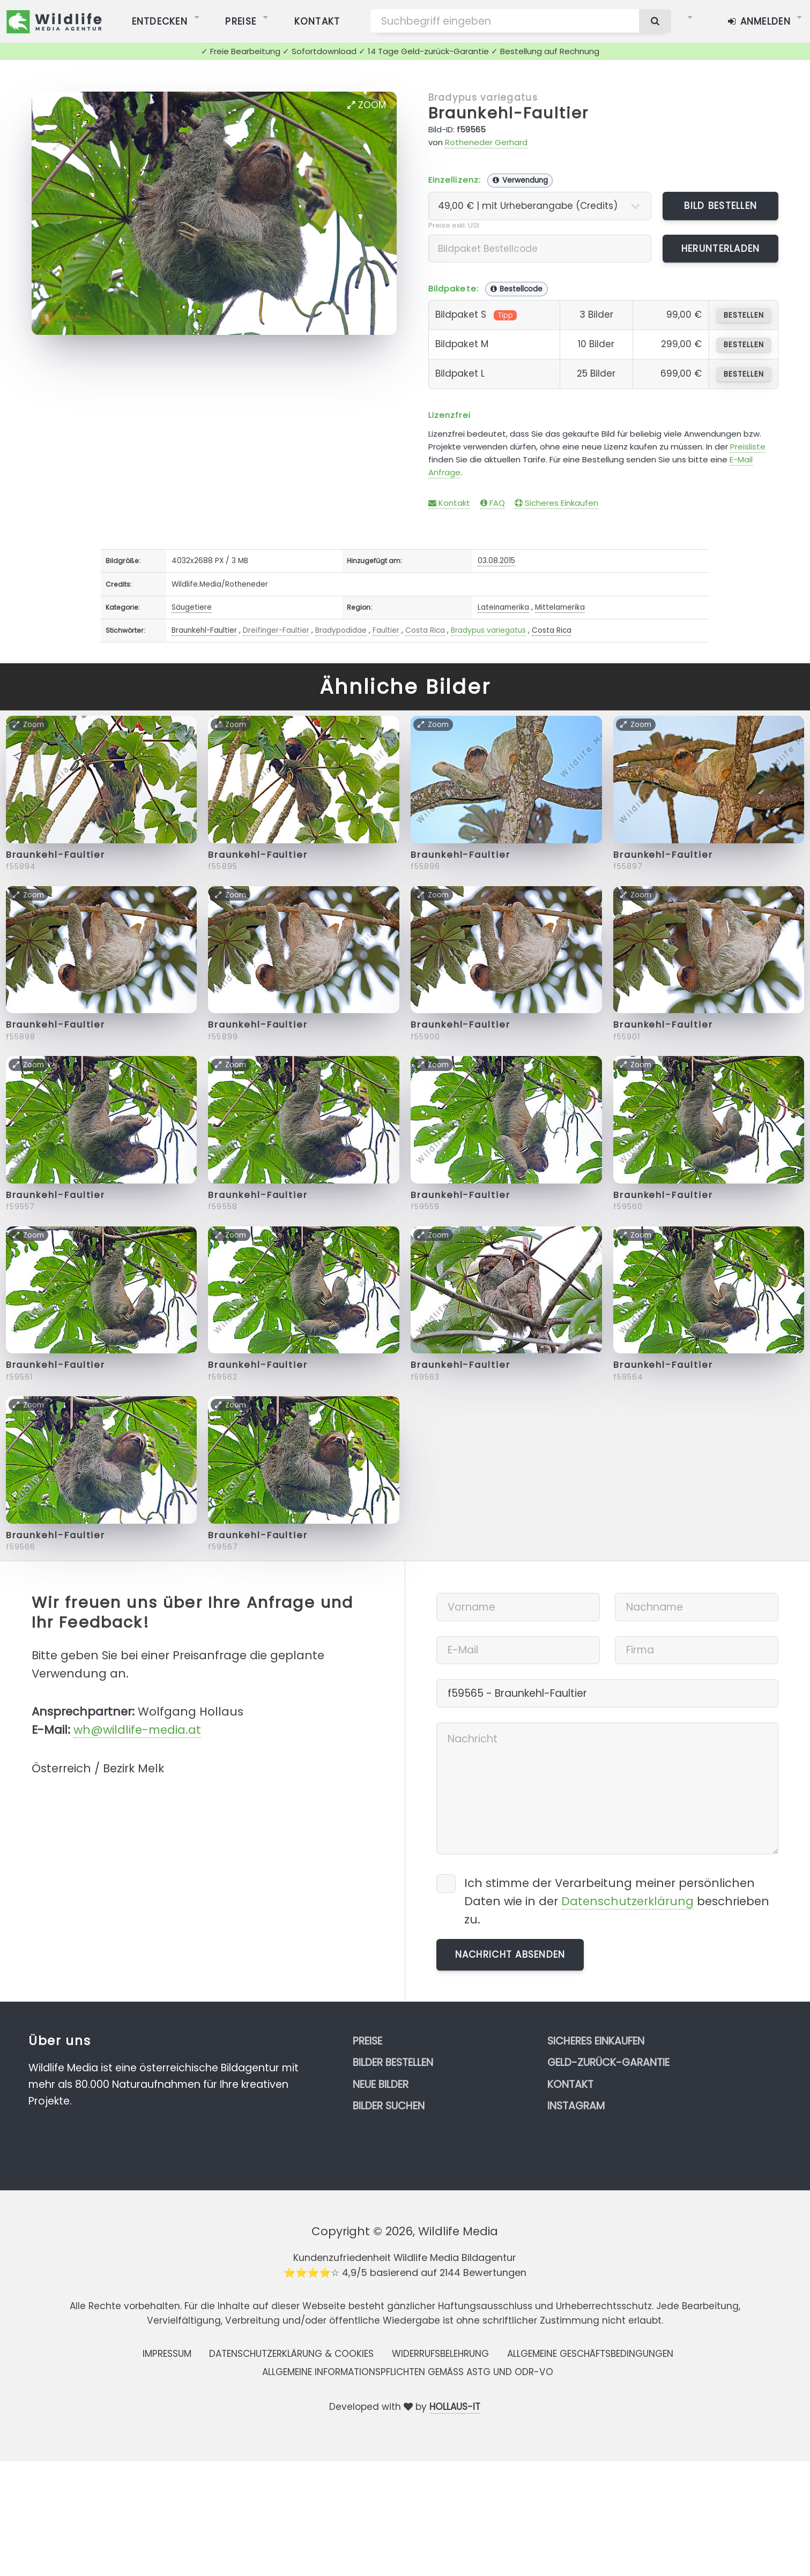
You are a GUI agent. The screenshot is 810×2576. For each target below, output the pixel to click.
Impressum (167, 2353)
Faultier (386, 630)
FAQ (492, 502)
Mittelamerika (560, 607)
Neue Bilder (380, 2084)
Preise (367, 2041)
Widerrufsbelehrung (440, 2353)
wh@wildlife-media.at (137, 1730)
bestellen (744, 315)
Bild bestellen (720, 205)
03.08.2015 (496, 561)
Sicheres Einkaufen (556, 502)
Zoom (366, 105)
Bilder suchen (389, 2106)
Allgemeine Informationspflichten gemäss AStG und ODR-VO (407, 2371)
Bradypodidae (341, 630)
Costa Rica (425, 630)
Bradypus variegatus (483, 97)
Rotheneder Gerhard (486, 142)
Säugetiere (192, 607)
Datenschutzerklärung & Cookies (291, 2353)
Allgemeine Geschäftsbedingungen (590, 2353)
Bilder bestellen (393, 2062)
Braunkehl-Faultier (508, 113)
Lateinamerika (503, 607)
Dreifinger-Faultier (276, 630)
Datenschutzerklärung (627, 1901)
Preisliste (748, 446)
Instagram (576, 2106)
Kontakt (449, 502)
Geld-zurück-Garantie (608, 2062)
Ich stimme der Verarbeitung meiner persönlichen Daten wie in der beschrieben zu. (616, 1901)
